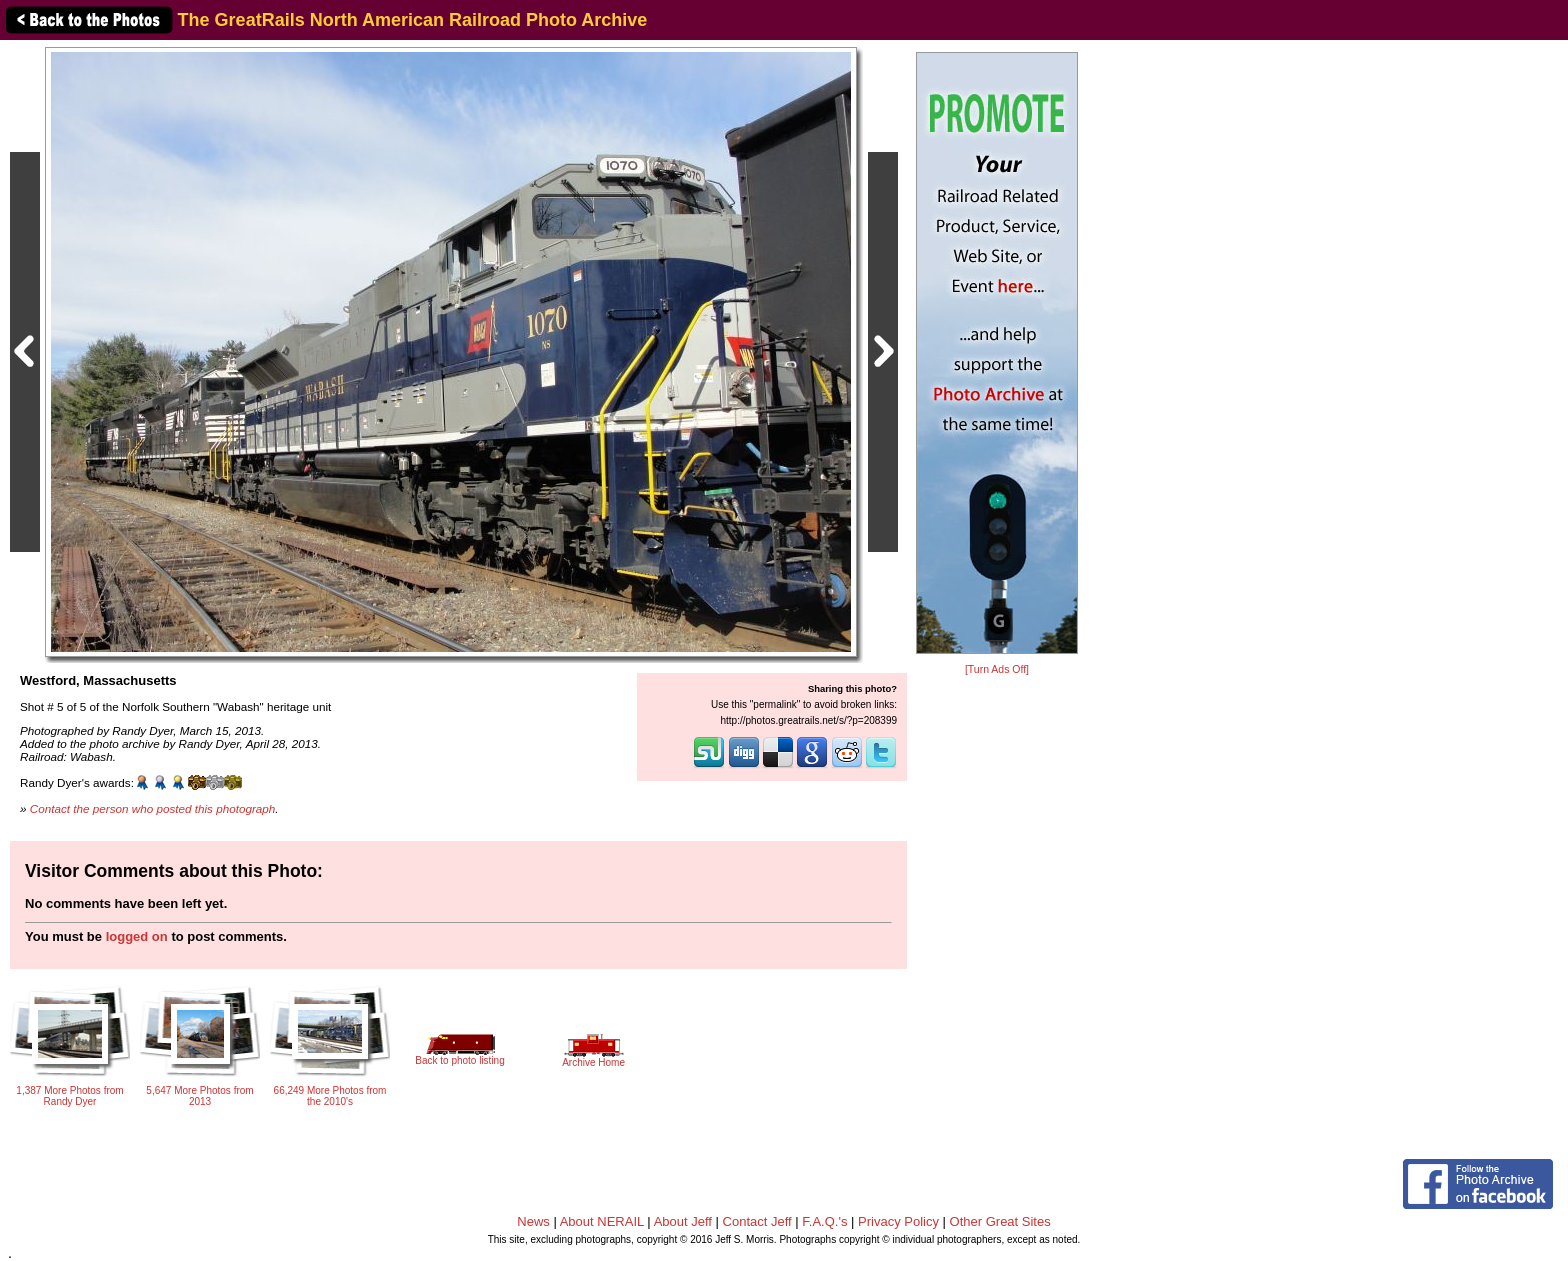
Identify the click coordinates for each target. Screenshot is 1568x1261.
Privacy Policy (898, 1221)
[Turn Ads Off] (997, 669)
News (533, 1221)
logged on (137, 936)
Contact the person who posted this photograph (153, 808)
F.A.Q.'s (824, 1221)
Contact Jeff (757, 1221)
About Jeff (683, 1221)
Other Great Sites (1000, 1221)
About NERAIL (602, 1221)
